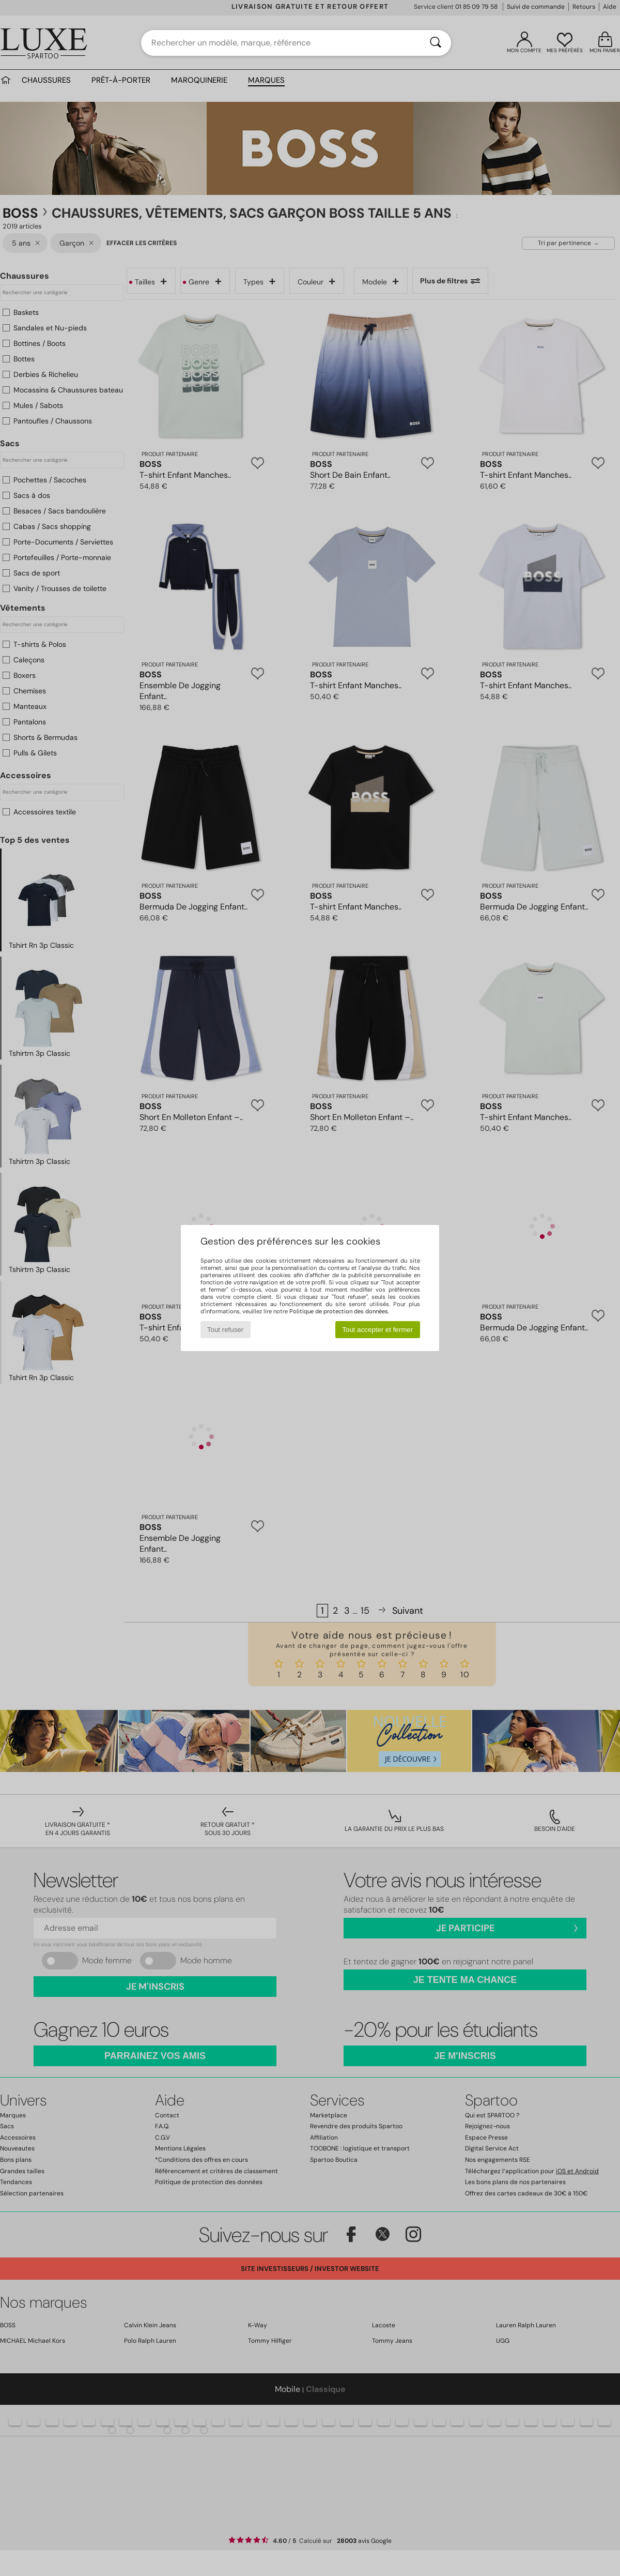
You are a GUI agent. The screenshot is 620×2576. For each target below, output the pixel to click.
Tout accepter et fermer (377, 1330)
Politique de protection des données (338, 1311)
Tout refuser (225, 1330)
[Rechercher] (435, 43)
